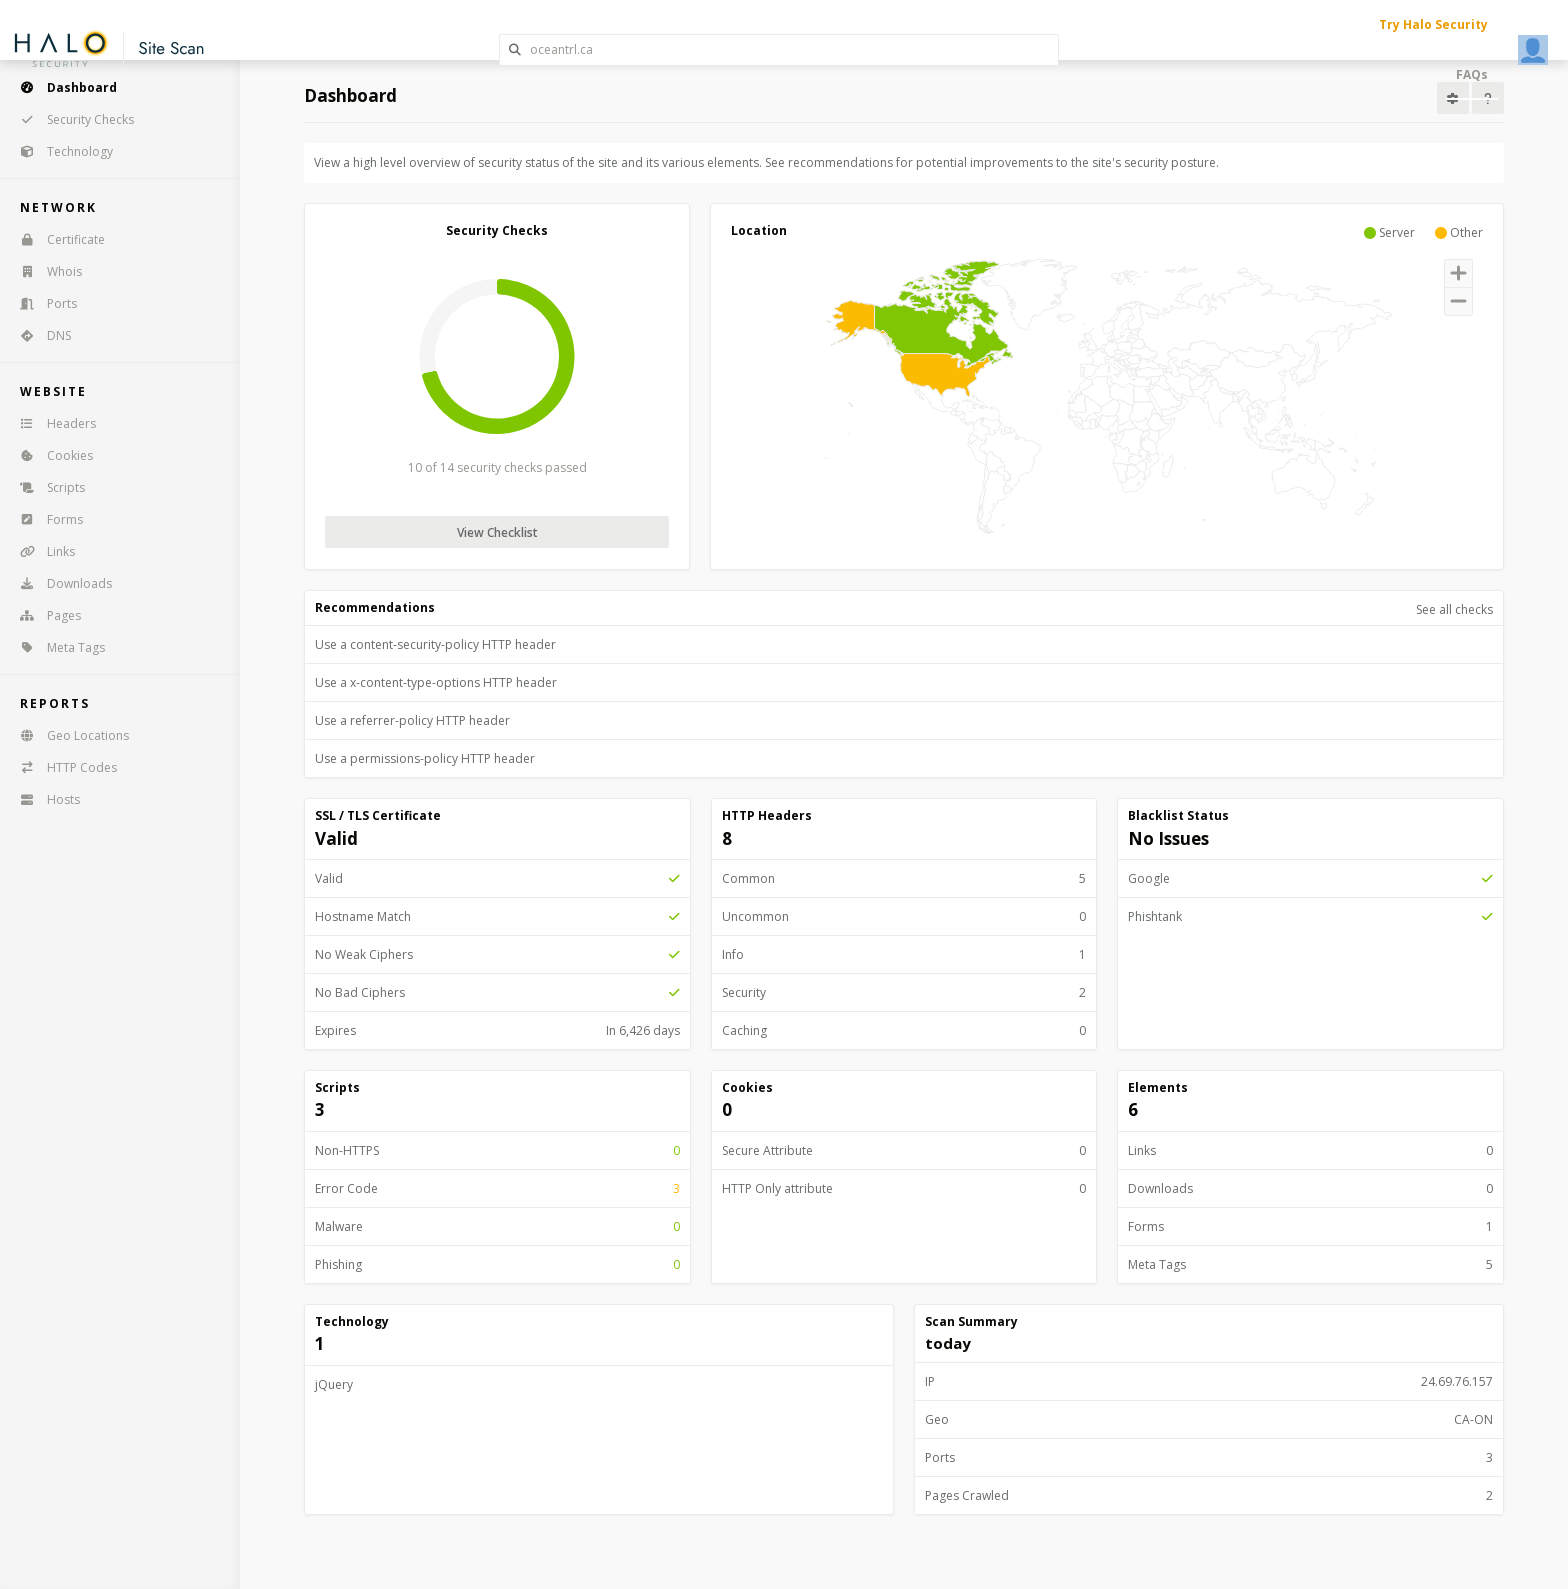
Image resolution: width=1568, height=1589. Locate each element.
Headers (51, 423)
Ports (42, 303)
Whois (44, 271)
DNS (39, 335)
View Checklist (497, 532)
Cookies (50, 455)
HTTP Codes (62, 767)
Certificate (56, 239)
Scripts (46, 487)
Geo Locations (68, 735)
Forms (45, 519)
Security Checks (70, 119)
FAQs (1472, 74)
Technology (60, 151)
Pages (44, 615)
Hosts (43, 799)
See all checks (1454, 609)
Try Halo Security (1433, 24)
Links (41, 551)
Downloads (59, 583)
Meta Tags (56, 647)
